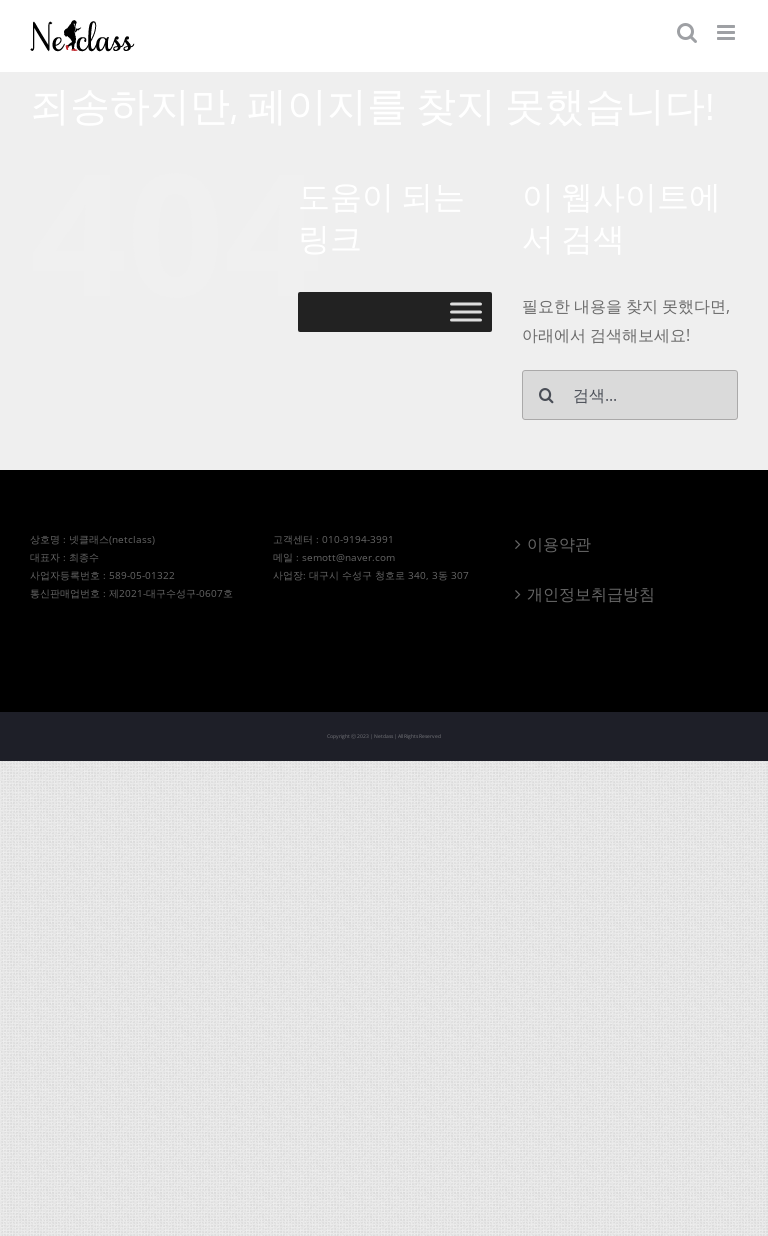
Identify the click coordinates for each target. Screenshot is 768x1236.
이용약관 (559, 544)
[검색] (547, 395)
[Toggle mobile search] (687, 32)
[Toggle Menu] (466, 312)
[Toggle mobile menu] (727, 32)
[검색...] (630, 395)
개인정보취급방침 (591, 594)
